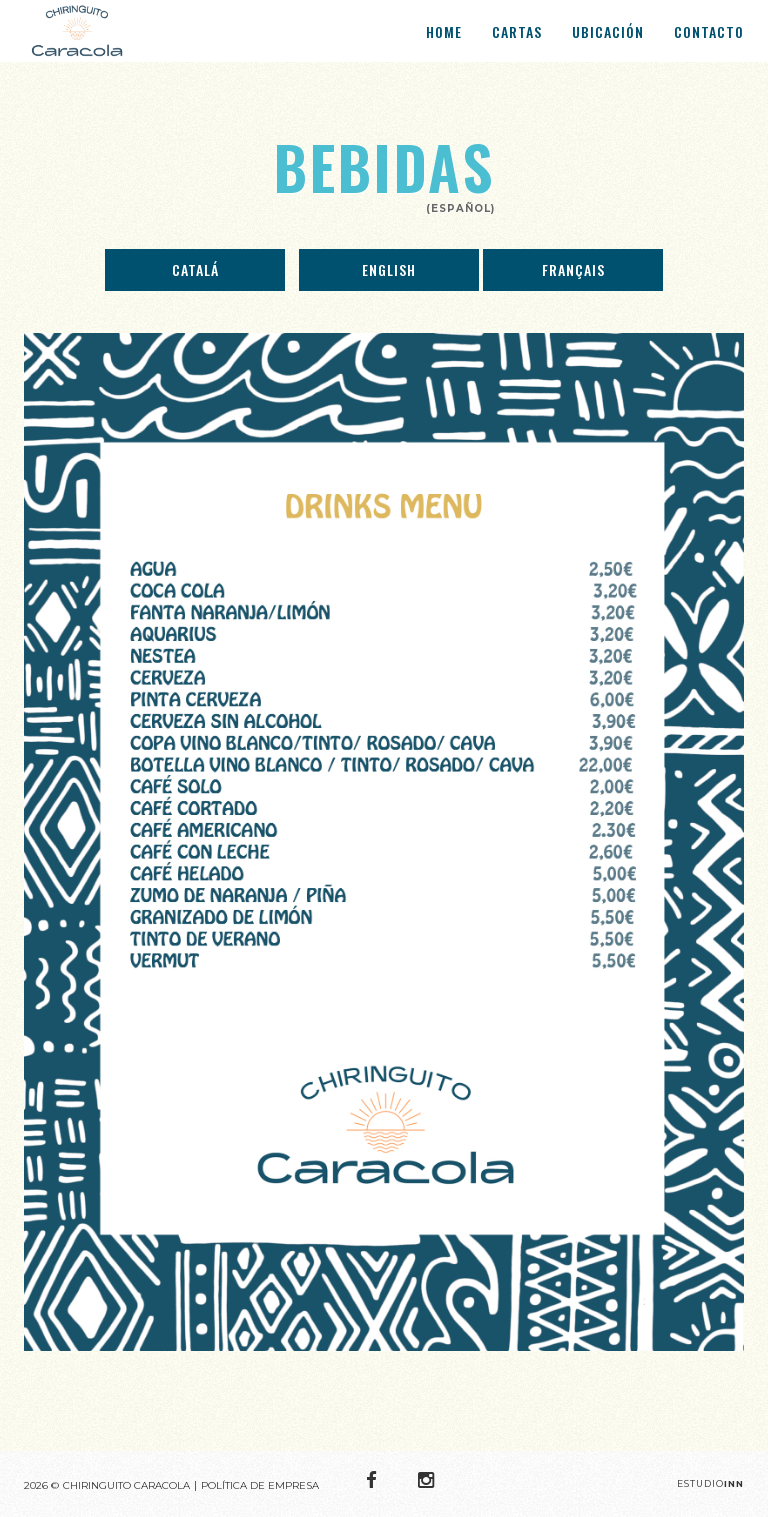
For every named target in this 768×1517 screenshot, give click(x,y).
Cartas (517, 41)
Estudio (710, 1483)
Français (573, 269)
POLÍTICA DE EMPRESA (260, 1485)
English (389, 269)
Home (444, 41)
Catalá (195, 269)
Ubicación (608, 41)
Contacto (709, 41)
